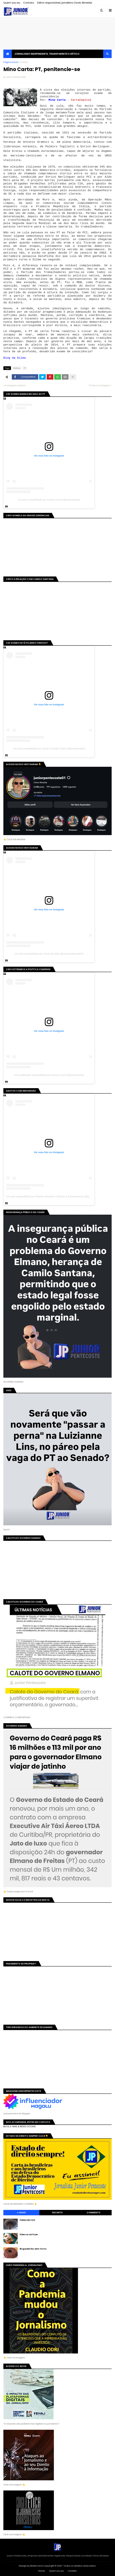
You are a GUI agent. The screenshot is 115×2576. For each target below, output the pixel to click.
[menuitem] (7, 54)
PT (25, 368)
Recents (57, 2212)
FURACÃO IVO (27, 2220)
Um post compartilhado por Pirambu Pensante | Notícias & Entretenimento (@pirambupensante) (56, 1196)
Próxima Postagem (99, 385)
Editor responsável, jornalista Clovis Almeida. (64, 2)
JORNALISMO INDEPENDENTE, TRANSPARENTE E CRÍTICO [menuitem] (46, 54)
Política (24, 62)
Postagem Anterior (15, 385)
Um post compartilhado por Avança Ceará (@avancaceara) (49, 499)
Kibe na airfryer (29, 2234)
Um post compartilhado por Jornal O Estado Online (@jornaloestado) (49, 748)
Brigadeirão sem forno (33, 2248)
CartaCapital (81, 100)
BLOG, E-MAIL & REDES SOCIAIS (19, 2126)
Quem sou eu (11, 2)
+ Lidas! (21, 2212)
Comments (93, 2212)
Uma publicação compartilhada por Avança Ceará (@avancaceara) (49, 1075)
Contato (28, 2)
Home (41, 2570)
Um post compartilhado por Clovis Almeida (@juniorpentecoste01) (49, 953)
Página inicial (10, 62)
